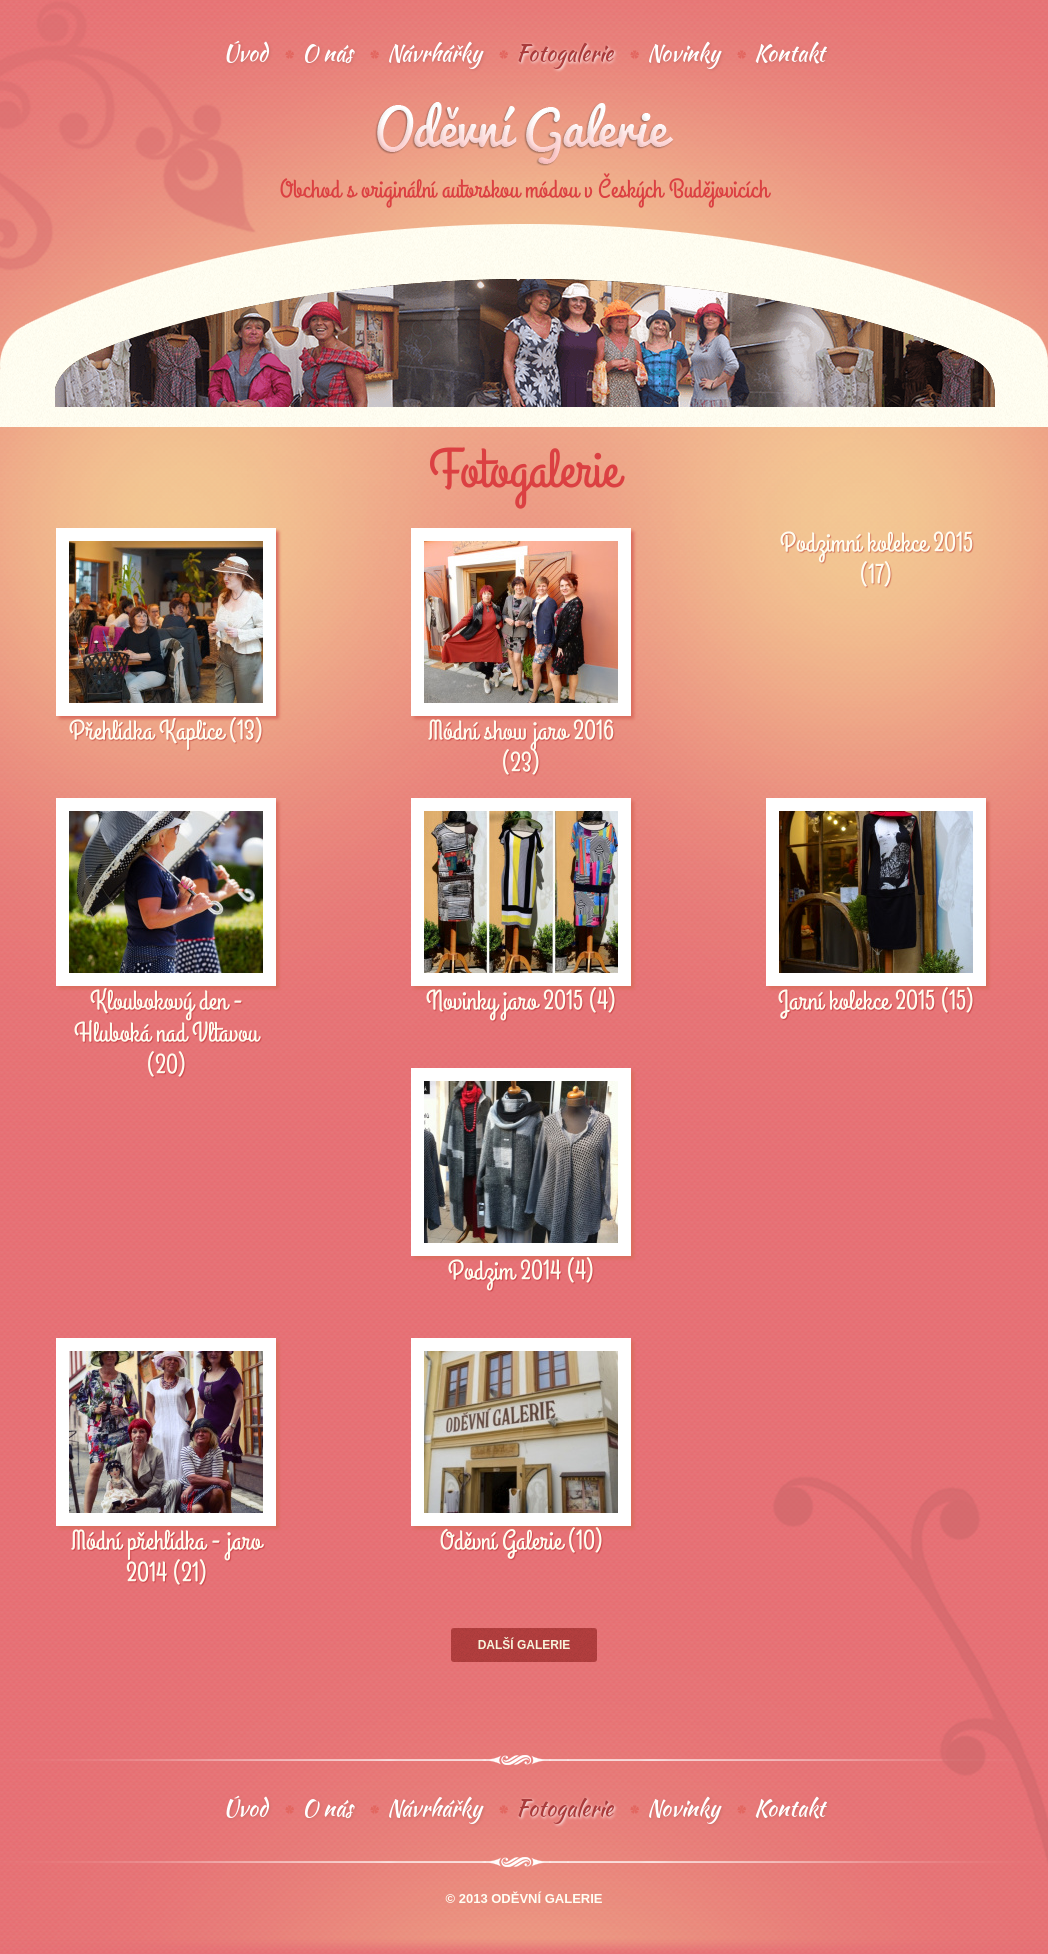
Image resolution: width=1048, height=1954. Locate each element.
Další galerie (524, 1645)
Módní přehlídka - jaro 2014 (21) (166, 1558)
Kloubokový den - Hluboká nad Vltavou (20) (166, 1034)
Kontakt (789, 53)
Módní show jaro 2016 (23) (521, 748)
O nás (327, 53)
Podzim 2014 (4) (521, 1272)
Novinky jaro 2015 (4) (521, 1002)
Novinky (683, 53)
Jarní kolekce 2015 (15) (876, 1002)
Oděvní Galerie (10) (521, 1542)
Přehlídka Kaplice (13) (166, 732)
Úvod (245, 53)
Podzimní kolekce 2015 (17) (876, 560)
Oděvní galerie (524, 134)
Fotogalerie (564, 53)
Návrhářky (434, 53)
